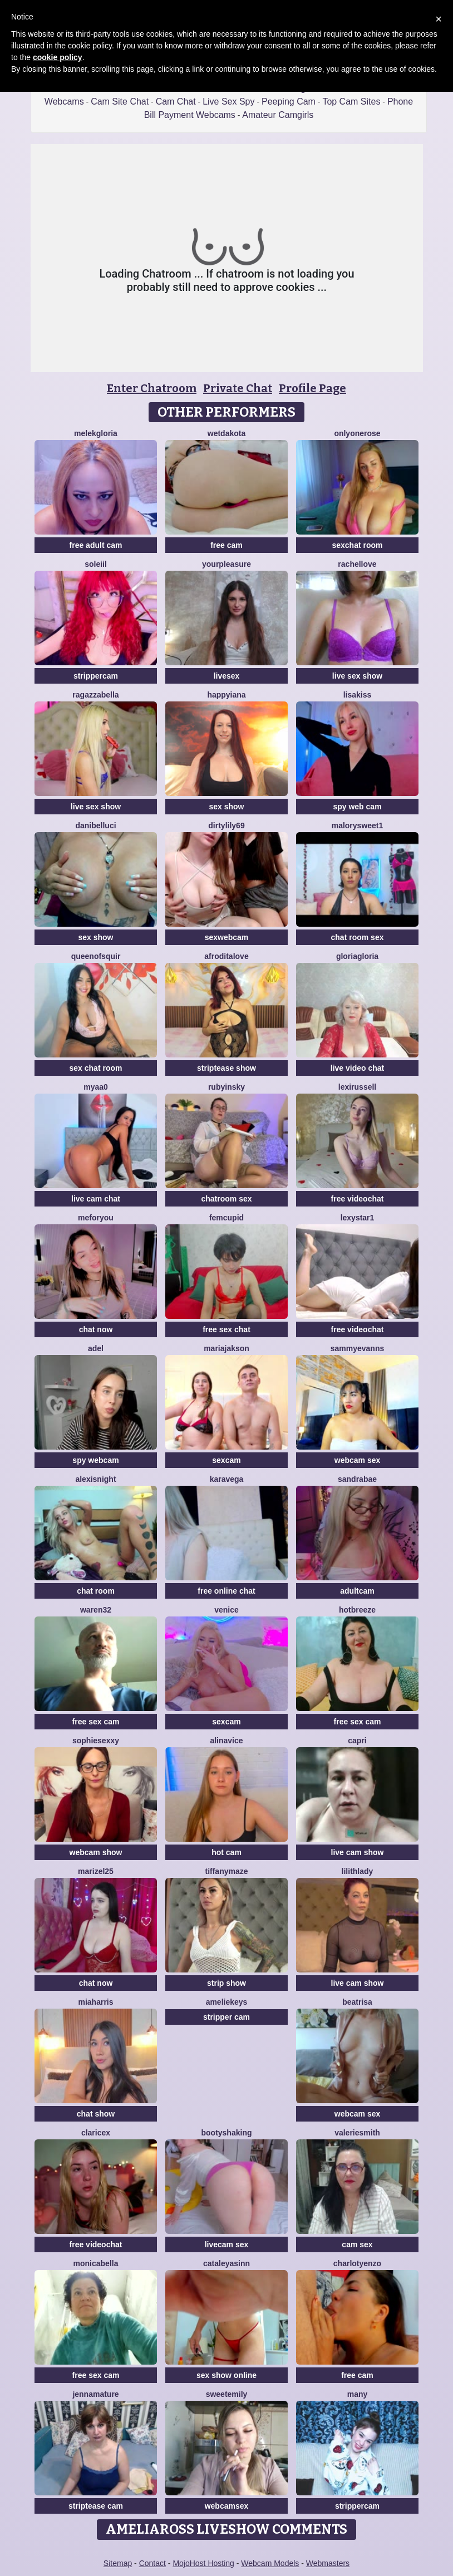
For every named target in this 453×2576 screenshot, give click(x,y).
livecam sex (227, 2244)
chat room (96, 1590)
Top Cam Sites (351, 101)
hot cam (226, 1852)
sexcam (226, 1460)
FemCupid (226, 1217)
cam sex (357, 2244)
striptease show (226, 1068)
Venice (226, 1609)
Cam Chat (176, 101)
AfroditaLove (226, 956)
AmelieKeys (227, 2001)
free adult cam (96, 545)
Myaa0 (95, 1086)
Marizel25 (96, 1871)
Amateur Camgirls (277, 115)
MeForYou (96, 1217)
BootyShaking (226, 2132)
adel (96, 1348)
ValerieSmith (357, 2132)
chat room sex (357, 937)
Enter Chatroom (151, 388)
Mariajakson (226, 1348)
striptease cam (95, 2505)
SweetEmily (227, 2394)
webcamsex (227, 2505)
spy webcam (95, 1460)
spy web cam (357, 806)
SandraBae (357, 1479)
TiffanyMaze (226, 1871)
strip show (226, 1983)
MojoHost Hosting (203, 2563)
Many (357, 2394)
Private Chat (237, 388)
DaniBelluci (95, 825)
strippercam (95, 675)
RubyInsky (226, 1086)
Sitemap (118, 2563)
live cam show (357, 1852)
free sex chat (226, 1329)
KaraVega (227, 1479)
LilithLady (357, 1871)
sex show (226, 806)
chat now (96, 1329)
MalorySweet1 (357, 825)
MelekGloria (95, 433)
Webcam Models (270, 2563)
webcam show (96, 1852)
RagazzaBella (95, 694)
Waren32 (95, 1609)
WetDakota (226, 433)
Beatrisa (357, 2001)
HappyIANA (226, 694)
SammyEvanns (358, 1348)
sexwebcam (227, 937)
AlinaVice (226, 1740)
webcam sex (357, 1460)
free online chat (226, 1590)
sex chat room (96, 1068)
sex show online (226, 2375)
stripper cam (226, 2017)
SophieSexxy (95, 1740)
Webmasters (327, 2563)
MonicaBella (96, 2263)
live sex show (357, 675)
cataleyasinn (226, 2263)
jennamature (95, 2394)
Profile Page (312, 388)
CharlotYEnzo (357, 2263)
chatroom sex (226, 1198)
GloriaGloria (357, 956)
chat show (96, 2113)
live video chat (357, 1068)
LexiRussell (357, 1086)
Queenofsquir (96, 956)
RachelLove (357, 564)
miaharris (95, 2001)
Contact (152, 2563)
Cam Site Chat (120, 101)
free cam (226, 545)
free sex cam (96, 1721)
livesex (227, 675)
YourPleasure (226, 564)
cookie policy (57, 57)
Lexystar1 (358, 1217)
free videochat (357, 1198)
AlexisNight (95, 1479)
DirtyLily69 (226, 825)
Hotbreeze (357, 1609)
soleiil (96, 564)
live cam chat (95, 1198)
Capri (357, 1740)
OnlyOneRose (357, 433)
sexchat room (357, 545)
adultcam (357, 1590)
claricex (95, 2132)
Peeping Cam (289, 101)
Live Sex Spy (228, 101)
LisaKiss (357, 694)
